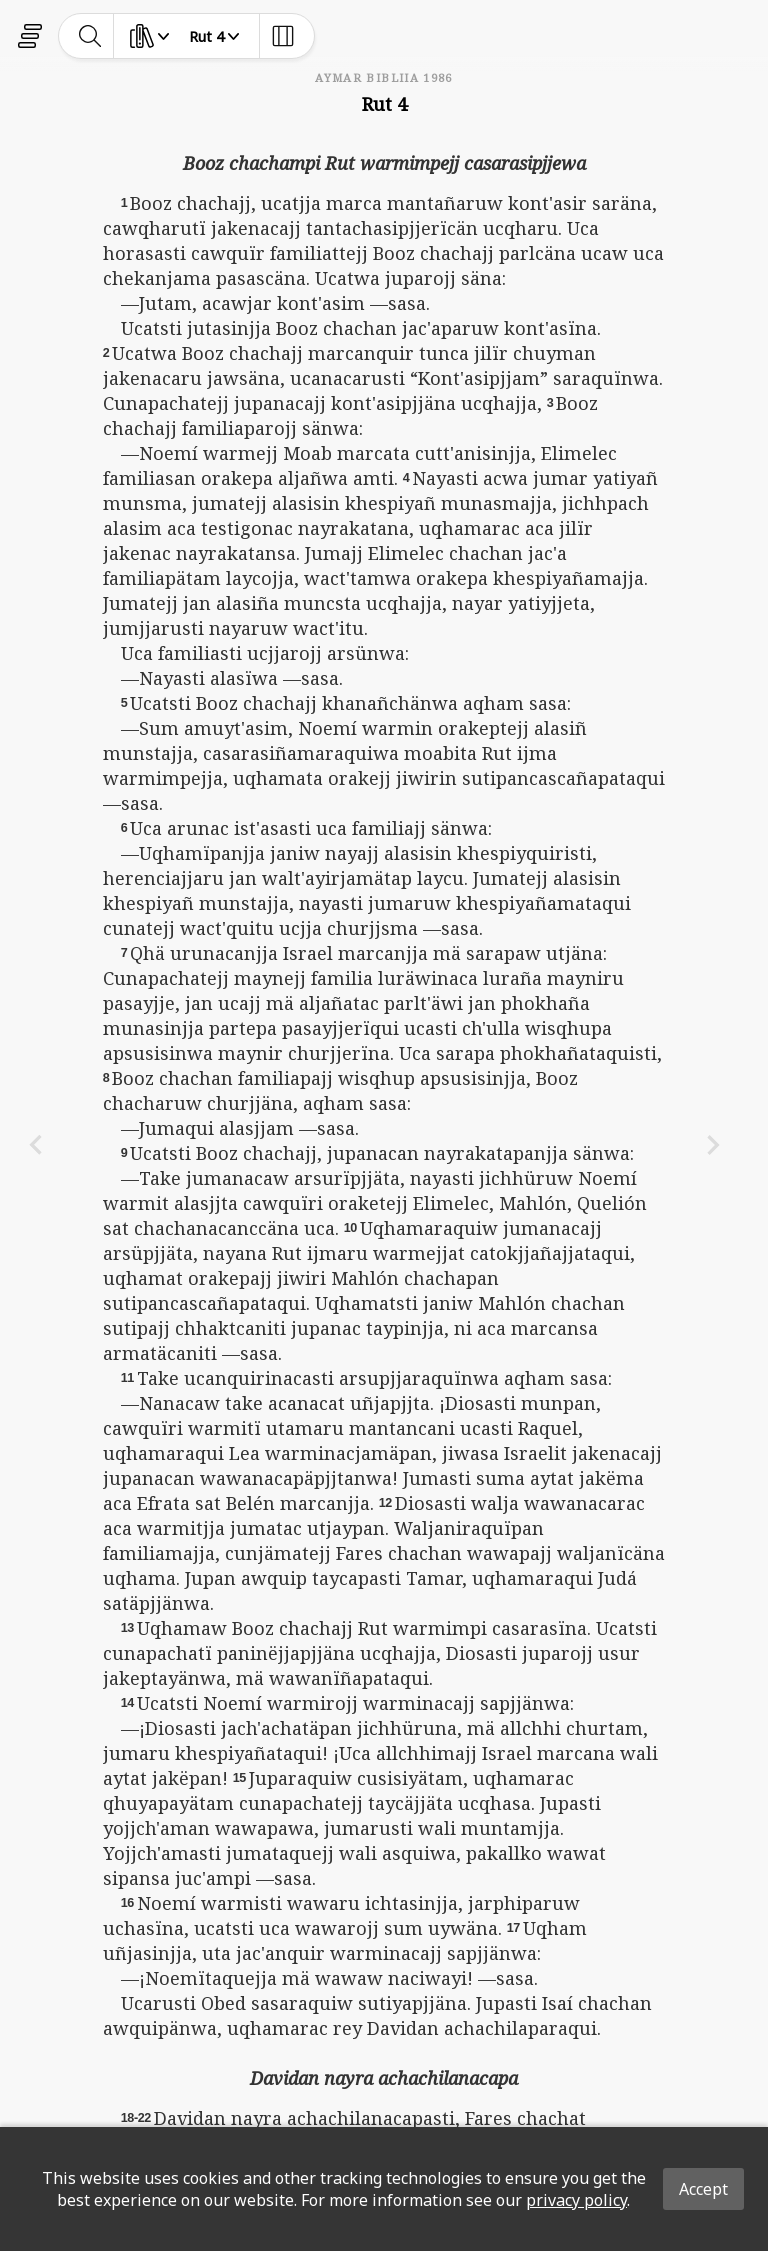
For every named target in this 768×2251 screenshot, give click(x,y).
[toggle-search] (90, 36)
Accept (703, 2189)
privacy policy (576, 2200)
